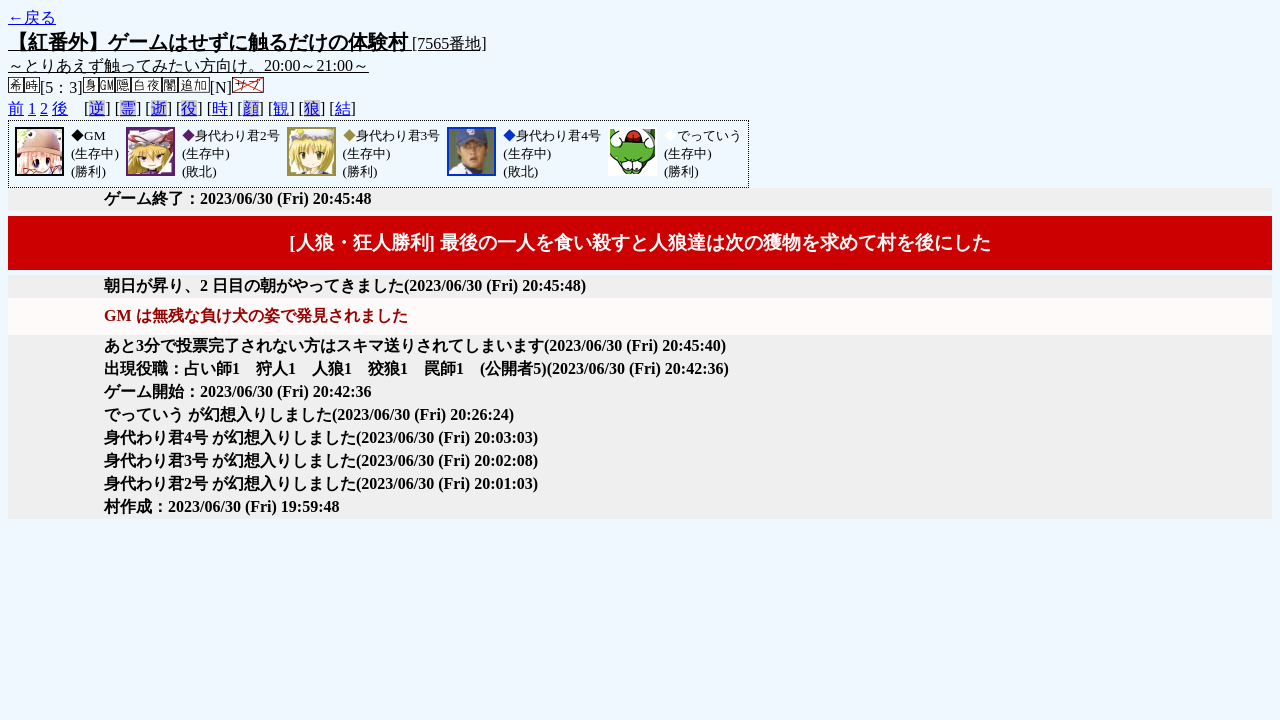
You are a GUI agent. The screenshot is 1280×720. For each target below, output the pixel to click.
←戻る (32, 17)
